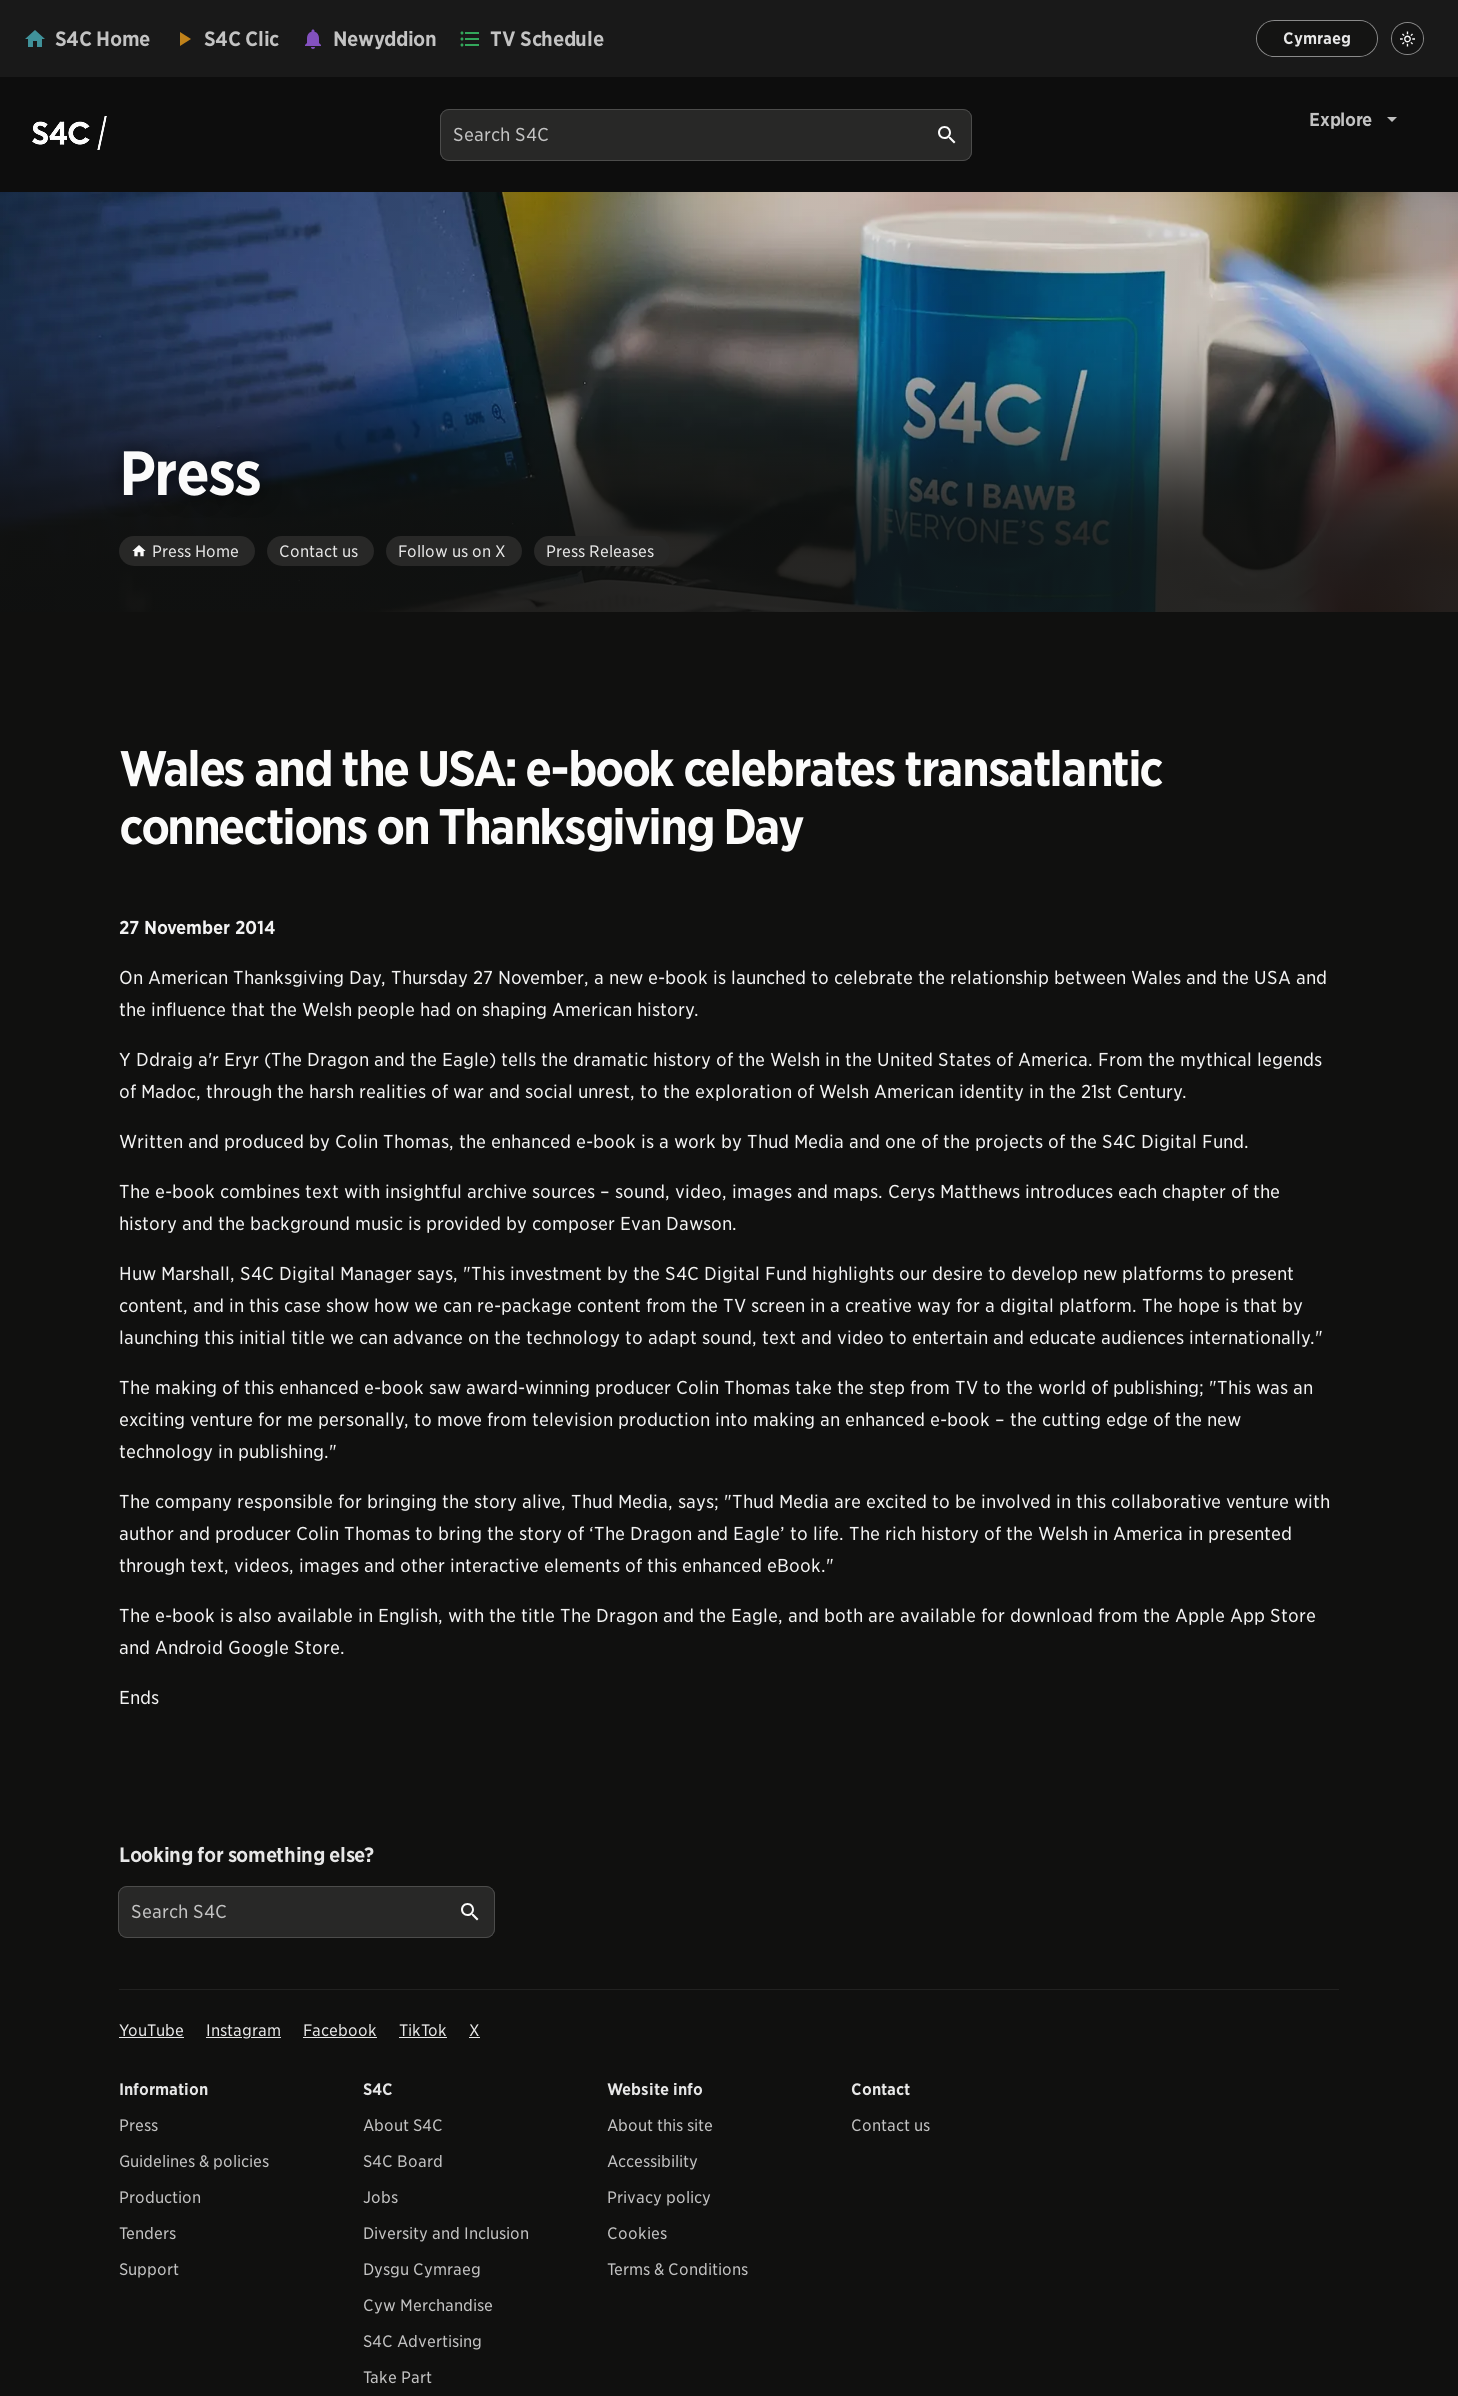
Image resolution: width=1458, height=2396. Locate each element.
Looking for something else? (246, 1855)
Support (149, 2269)
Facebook (340, 2030)
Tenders (147, 2233)
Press (138, 2125)
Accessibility (652, 2161)
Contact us (890, 2125)
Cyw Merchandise (428, 2305)
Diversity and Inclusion (446, 2233)
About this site (660, 2125)
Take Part (397, 2377)
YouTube (151, 2030)
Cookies (637, 2233)
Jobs (380, 2197)
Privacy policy (659, 2197)
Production (160, 2197)
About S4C (403, 2125)
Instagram (243, 2030)
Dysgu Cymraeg (422, 2269)
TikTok (423, 2030)
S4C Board (403, 2161)
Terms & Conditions (677, 2269)
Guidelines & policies (194, 2161)
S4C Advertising (422, 2341)
